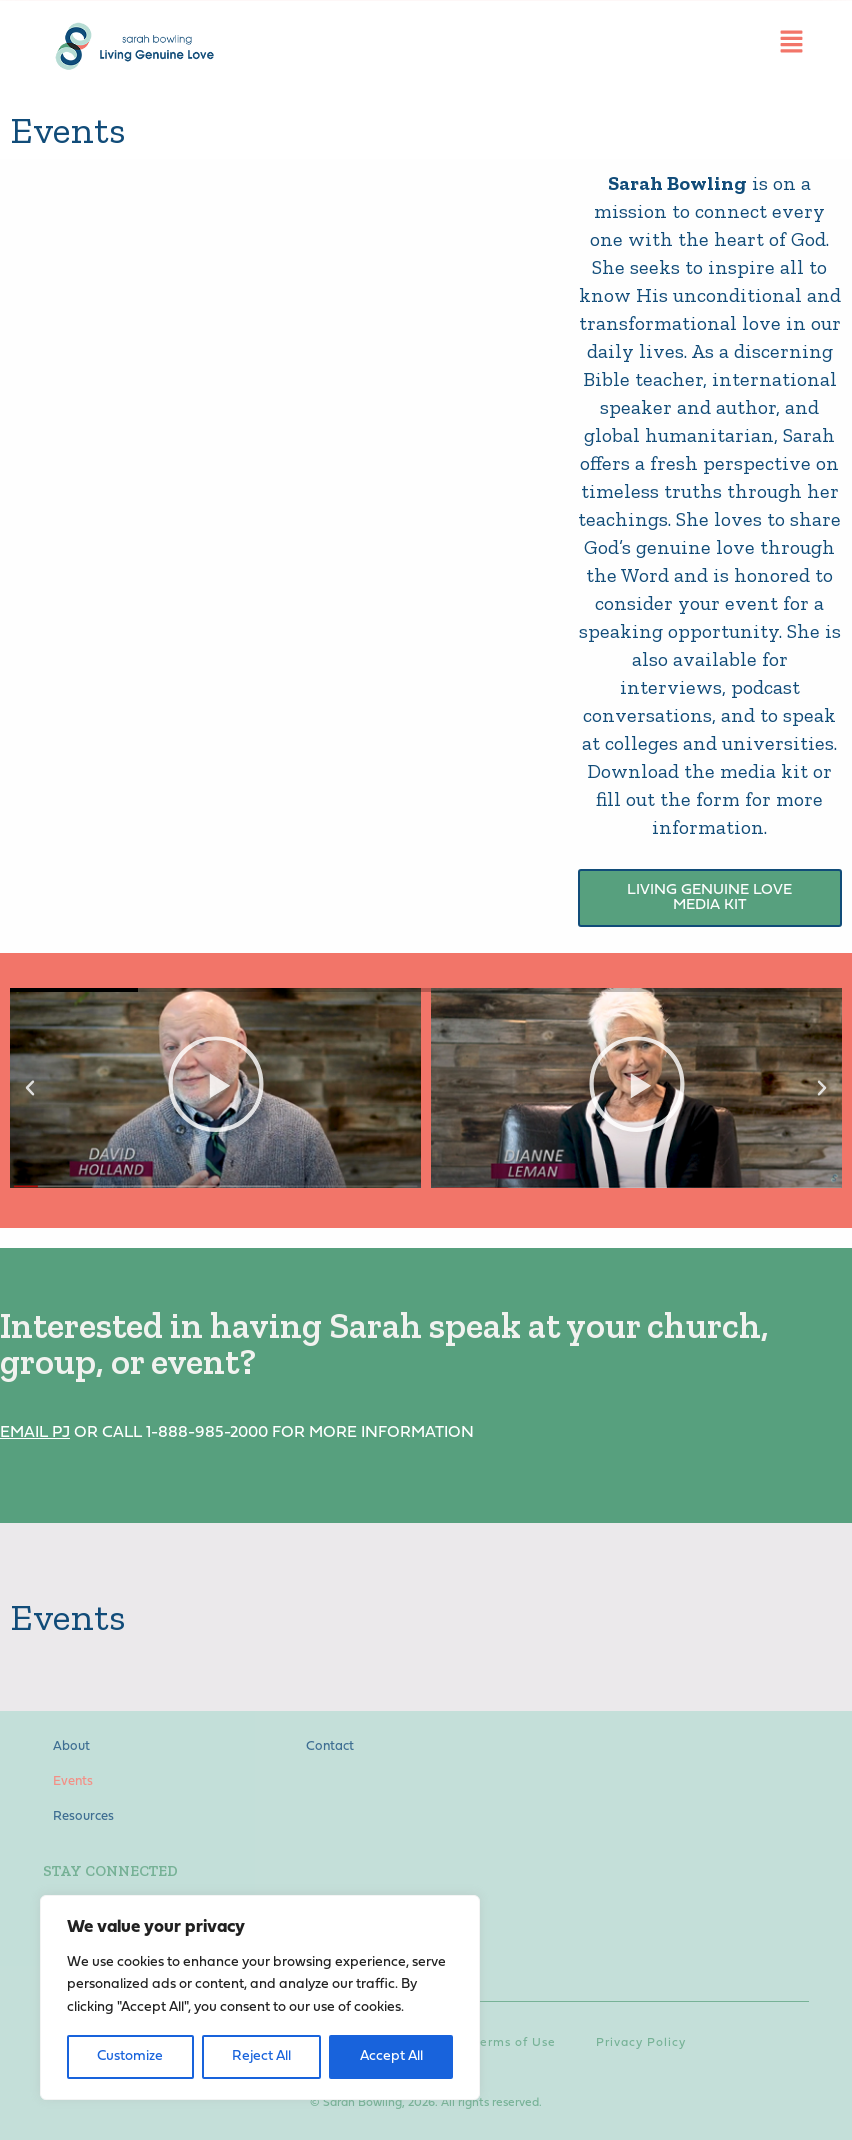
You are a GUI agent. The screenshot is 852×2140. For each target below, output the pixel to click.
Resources (83, 1816)
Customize (130, 2056)
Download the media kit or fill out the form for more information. (709, 799)
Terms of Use (514, 2041)
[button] (30, 1088)
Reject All (261, 2056)
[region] (260, 1997)
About (71, 1746)
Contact (330, 1746)
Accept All (391, 2056)
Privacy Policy (641, 2041)
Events (73, 1781)
